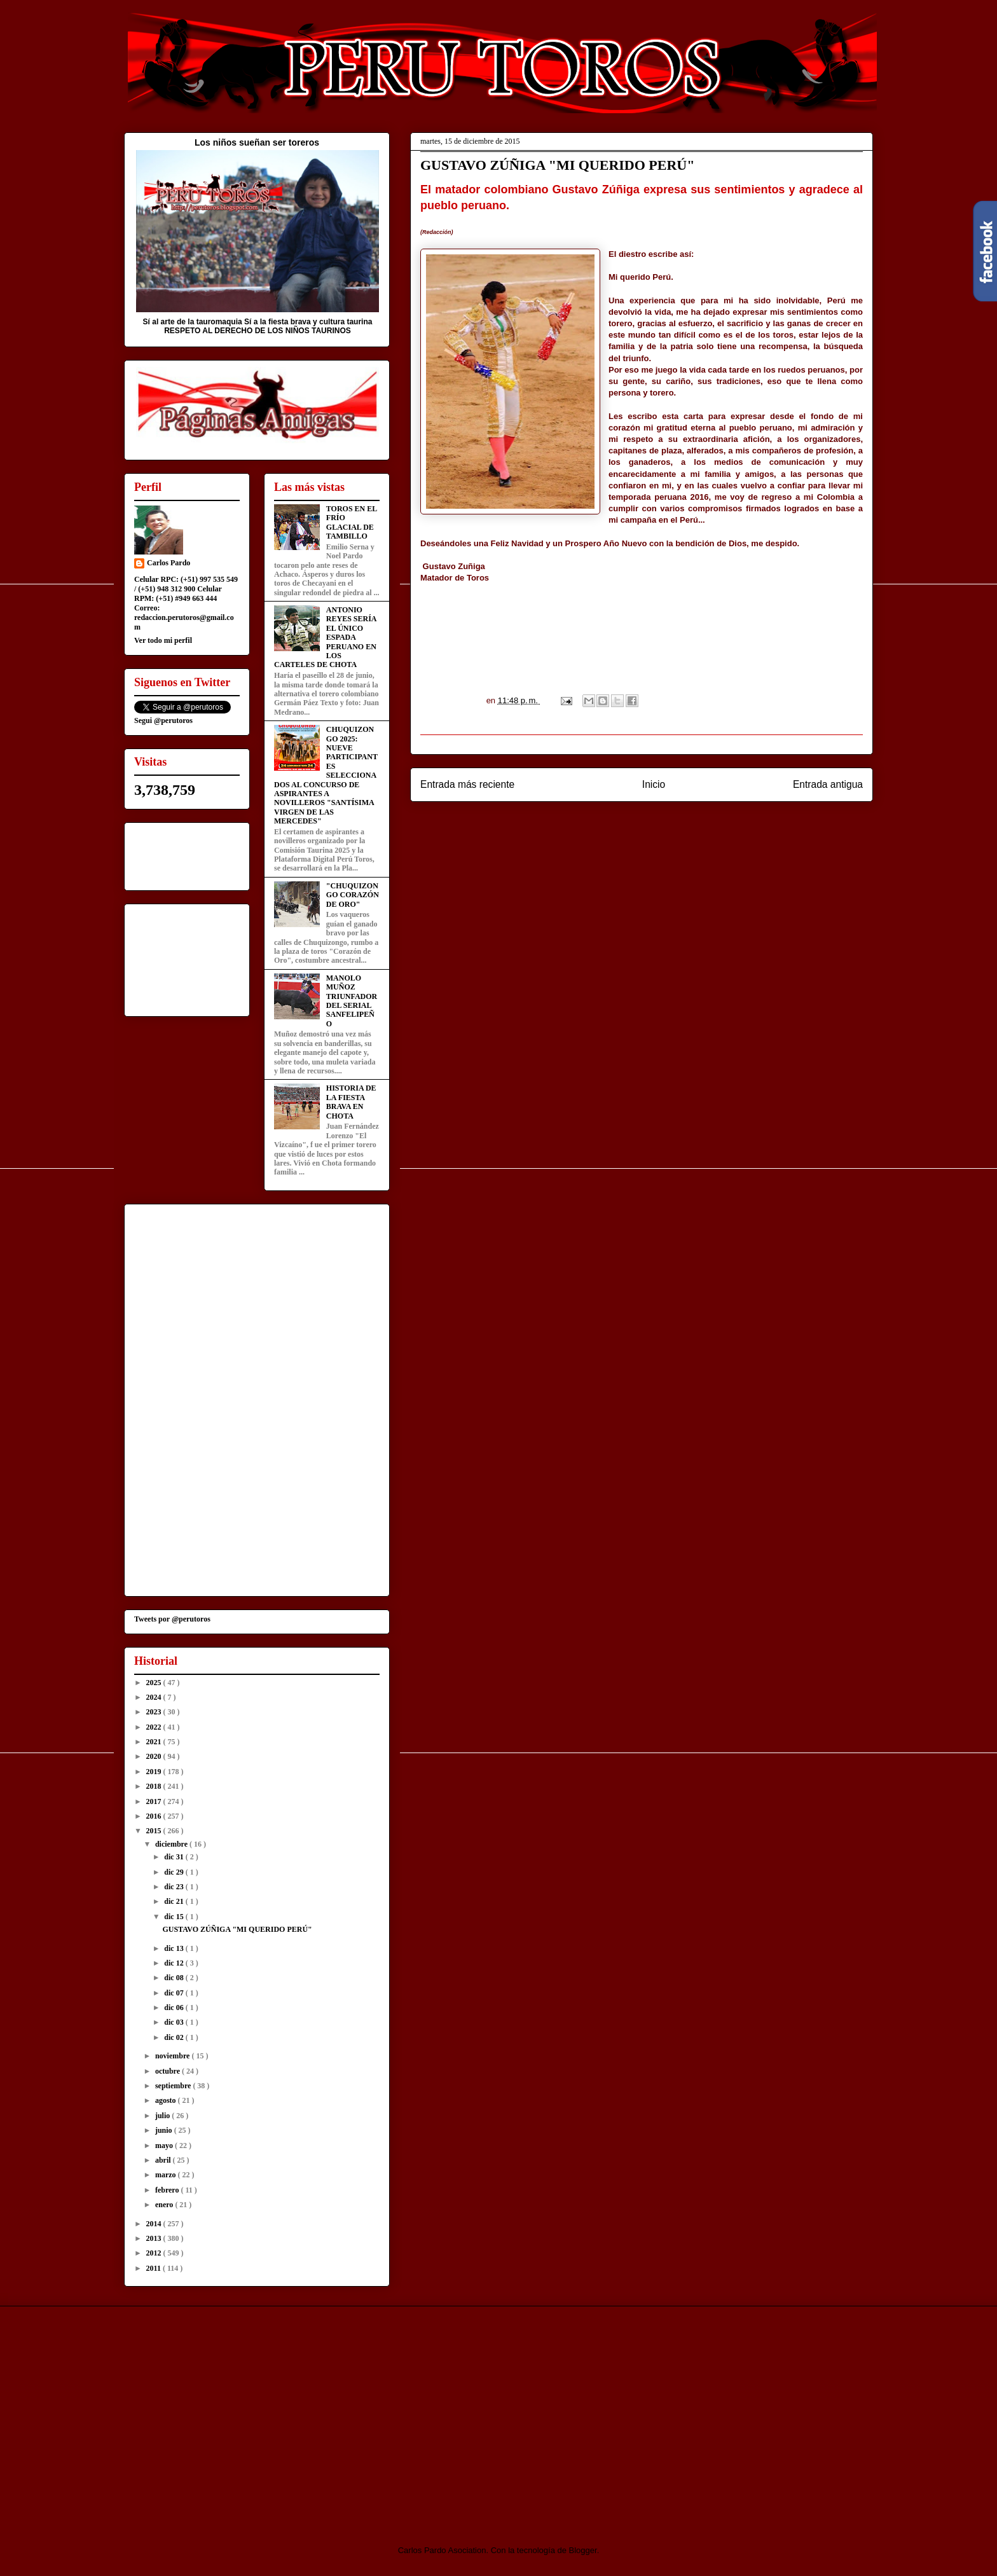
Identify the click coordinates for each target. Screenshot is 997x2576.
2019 (154, 1771)
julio (163, 2115)
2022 (154, 1727)
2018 (154, 1786)
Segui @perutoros (163, 720)
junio (164, 2130)
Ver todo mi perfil (163, 640)
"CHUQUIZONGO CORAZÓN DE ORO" (352, 895)
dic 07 (174, 1992)
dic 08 (174, 1977)
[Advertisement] (230, 2414)
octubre (168, 2071)
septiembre (174, 2085)
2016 (154, 1816)
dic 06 (174, 2007)
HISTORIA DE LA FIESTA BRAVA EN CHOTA (351, 1102)
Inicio (653, 784)
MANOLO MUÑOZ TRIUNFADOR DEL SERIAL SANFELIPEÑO (351, 1001)
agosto (166, 2100)
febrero (168, 2190)
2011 (154, 2268)
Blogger (583, 2550)
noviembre (173, 2055)
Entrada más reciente (467, 784)
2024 (154, 1697)
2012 (154, 2253)
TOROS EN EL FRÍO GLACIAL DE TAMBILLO (351, 522)
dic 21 (174, 1901)
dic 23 (174, 1886)
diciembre (172, 1844)
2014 (154, 2223)
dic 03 (174, 2022)
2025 (154, 1682)
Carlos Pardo (168, 562)
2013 (154, 2238)
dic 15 (174, 1916)
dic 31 (174, 1856)
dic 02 (174, 2037)
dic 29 (174, 1872)
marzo (166, 2174)
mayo (165, 2145)
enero (165, 2204)
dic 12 (174, 1963)
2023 (154, 1711)
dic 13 (174, 1948)
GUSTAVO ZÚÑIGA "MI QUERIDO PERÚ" (237, 1929)
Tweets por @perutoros (172, 1619)
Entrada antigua (828, 784)
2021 (154, 1741)
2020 (154, 1756)
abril (164, 2160)
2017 (154, 1801)
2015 (154, 1830)
